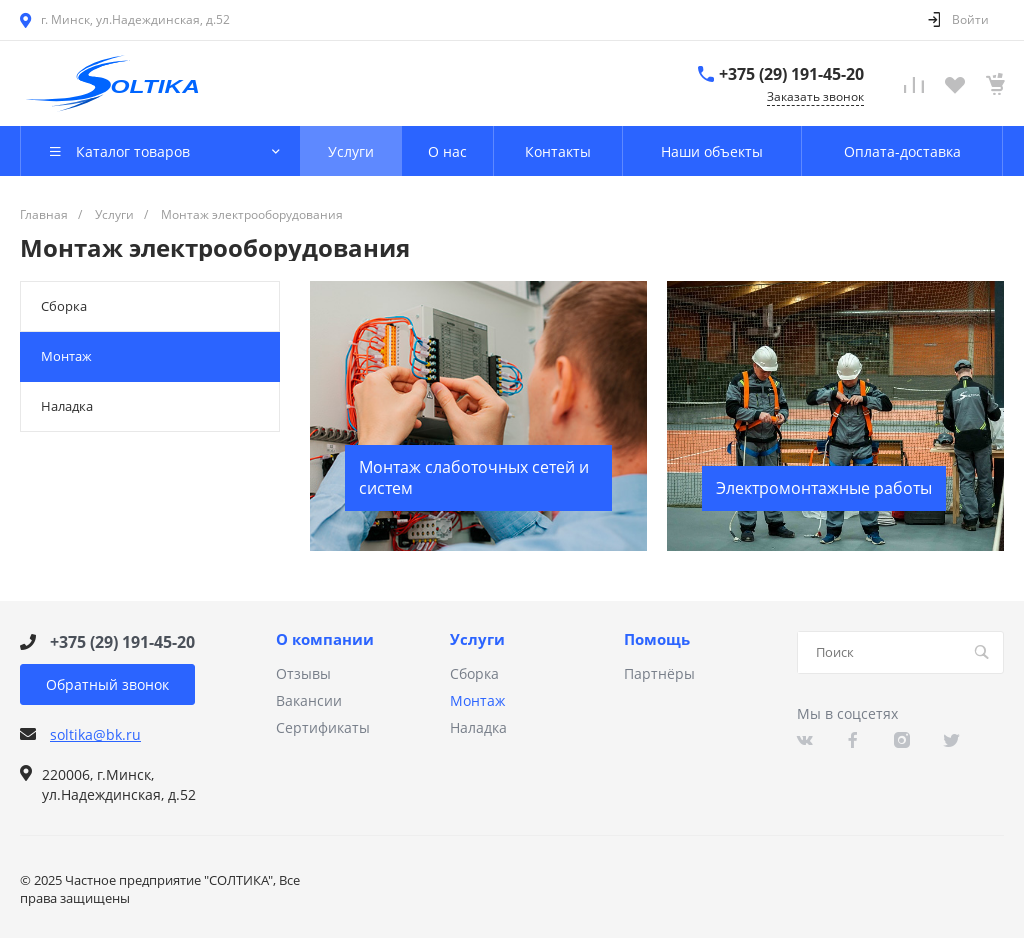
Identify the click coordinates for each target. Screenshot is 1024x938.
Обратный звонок (107, 684)
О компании (325, 640)
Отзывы (303, 673)
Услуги (477, 640)
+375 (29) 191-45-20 (791, 74)
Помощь (657, 640)
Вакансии (309, 700)
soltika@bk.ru (95, 734)
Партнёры (659, 673)
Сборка (64, 306)
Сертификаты (323, 727)
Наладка (67, 406)
